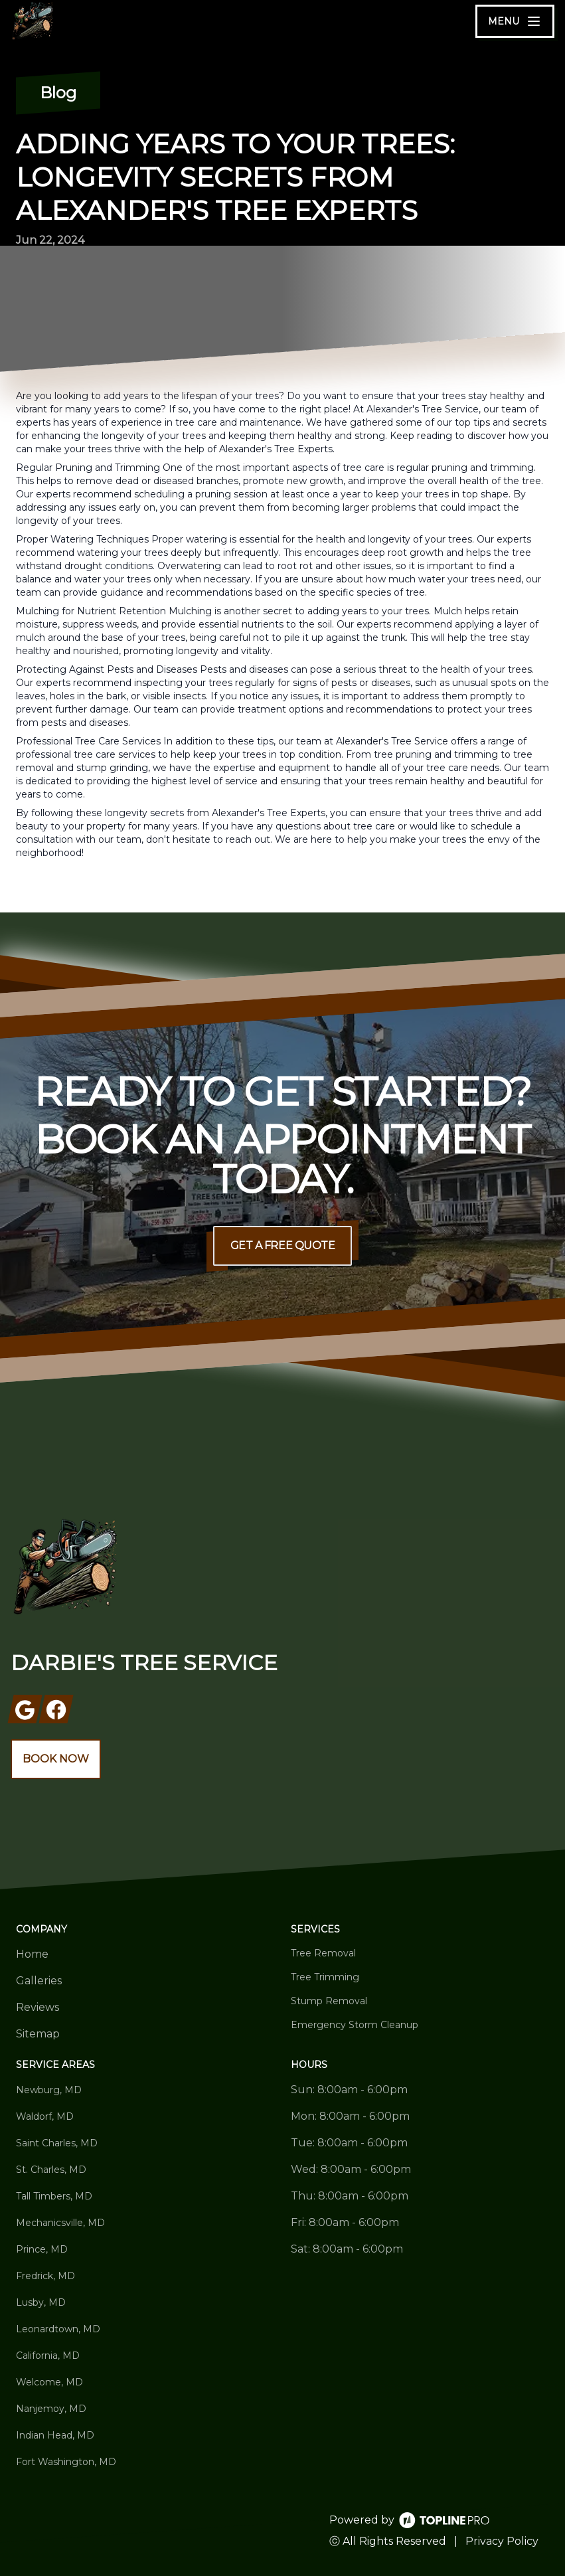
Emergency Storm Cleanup (354, 2025)
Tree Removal (323, 1953)
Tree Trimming (325, 1977)
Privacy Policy (501, 2541)
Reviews (37, 2007)
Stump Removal (329, 2001)
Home (32, 1954)
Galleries (39, 1980)
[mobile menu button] (514, 21)
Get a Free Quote (282, 1245)
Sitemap (38, 2033)
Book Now (56, 1759)
